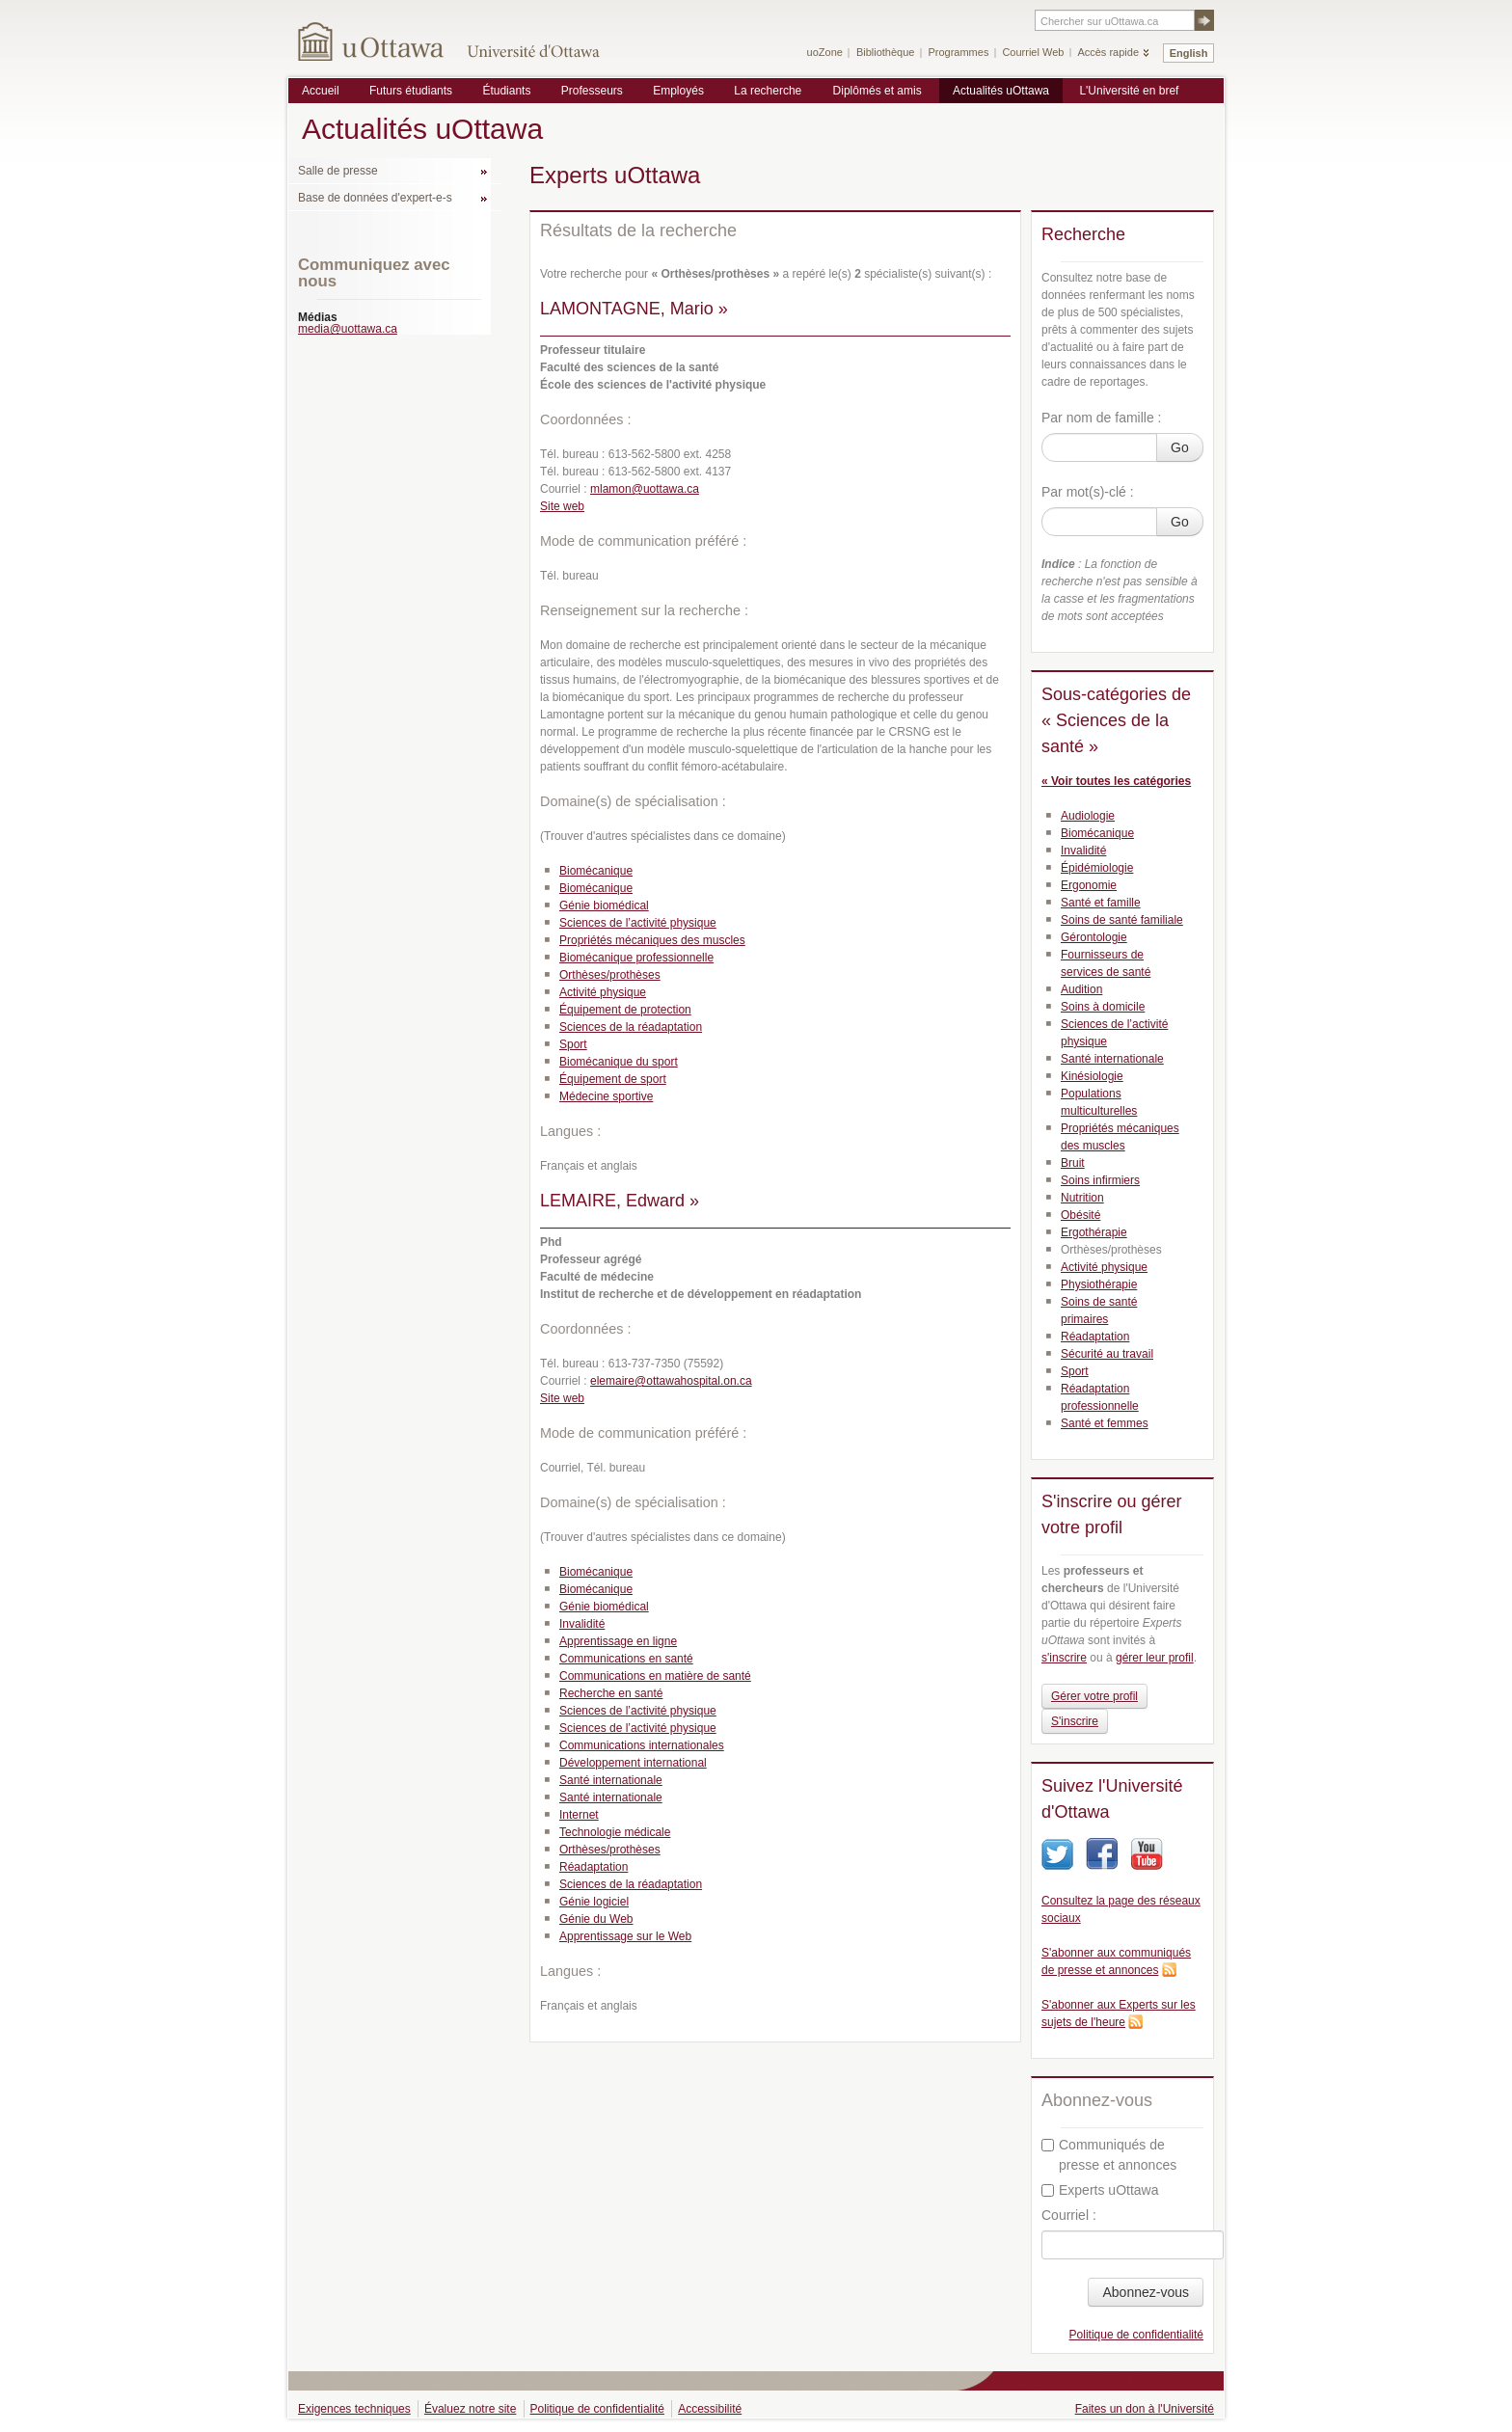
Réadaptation (593, 1867)
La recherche (767, 90)
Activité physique (602, 992)
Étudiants (506, 90)
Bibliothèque (885, 52)
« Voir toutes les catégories (1116, 781)
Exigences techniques (354, 2409)
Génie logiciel (594, 1901)
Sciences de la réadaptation (630, 1027)
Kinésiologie (1092, 1076)
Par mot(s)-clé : (1087, 492)
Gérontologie (1094, 937)
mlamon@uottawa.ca (644, 489)
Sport (573, 1044)
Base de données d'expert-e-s (375, 197)
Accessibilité (710, 2409)
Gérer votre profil (1094, 1696)
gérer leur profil (1155, 1657)
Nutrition (1082, 1197)
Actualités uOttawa (1001, 90)
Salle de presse (338, 170)
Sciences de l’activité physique (637, 923)
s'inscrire (1064, 1657)
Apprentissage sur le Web (625, 1936)
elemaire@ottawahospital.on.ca (671, 1381)
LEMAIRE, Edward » (619, 1200)
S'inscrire (1074, 1721)
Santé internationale (610, 1780)
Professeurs (592, 90)
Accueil (320, 90)
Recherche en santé (610, 1693)
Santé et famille (1101, 902)
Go (1180, 447)
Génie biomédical (604, 905)
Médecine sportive (606, 1096)
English (1189, 53)
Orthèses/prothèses (610, 975)
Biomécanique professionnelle (636, 957)
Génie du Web (596, 1919)
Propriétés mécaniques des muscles (652, 940)
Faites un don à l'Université (1144, 2409)
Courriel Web (1033, 52)
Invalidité (582, 1624)
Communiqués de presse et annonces (1108, 2155)
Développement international (633, 1763)
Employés (678, 90)
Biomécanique (596, 871)
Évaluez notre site (470, 2409)
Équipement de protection (625, 1009)
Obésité (1080, 1215)
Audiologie (1088, 816)
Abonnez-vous (1145, 2292)
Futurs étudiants (410, 90)
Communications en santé (626, 1658)
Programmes (958, 52)
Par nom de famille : (1101, 417)
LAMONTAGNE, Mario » (634, 308)
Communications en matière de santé (655, 1676)
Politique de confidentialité (1136, 2334)
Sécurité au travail (1107, 1354)
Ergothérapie (1094, 1232)
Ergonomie (1089, 885)
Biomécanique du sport (618, 1061)
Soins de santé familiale (1122, 920)
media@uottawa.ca (347, 329)
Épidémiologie (1097, 868)
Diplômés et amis (877, 90)
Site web (562, 506)
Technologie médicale (614, 1832)
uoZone (825, 52)
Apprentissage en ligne (618, 1641)
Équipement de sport (612, 1079)
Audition (1081, 989)
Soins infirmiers (1100, 1180)
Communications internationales (641, 1745)
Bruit (1073, 1163)
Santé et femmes (1104, 1423)
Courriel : (1068, 2215)
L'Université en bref (1128, 90)
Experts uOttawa (1100, 2190)
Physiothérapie (1099, 1284)
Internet (579, 1815)
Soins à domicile (1103, 1006)
